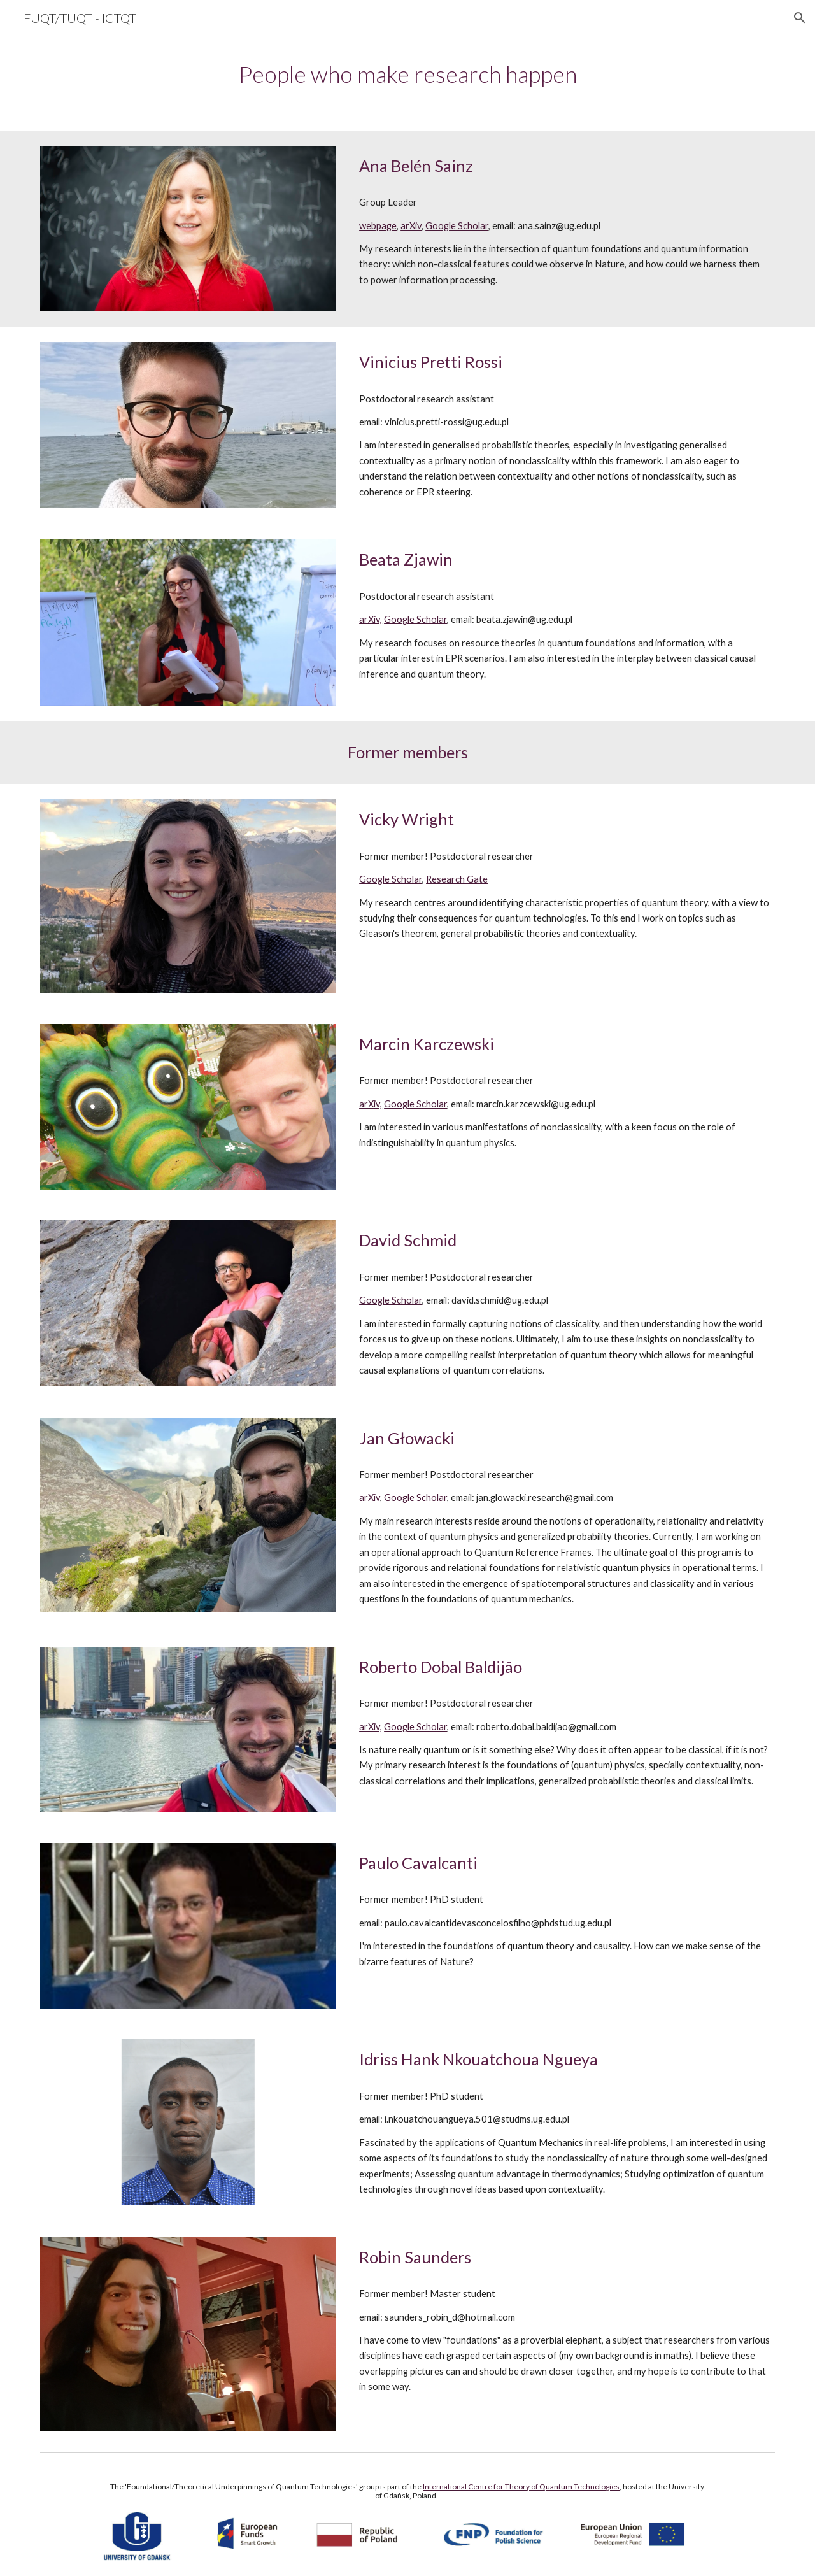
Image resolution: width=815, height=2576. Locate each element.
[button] (799, 18)
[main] (407, 74)
